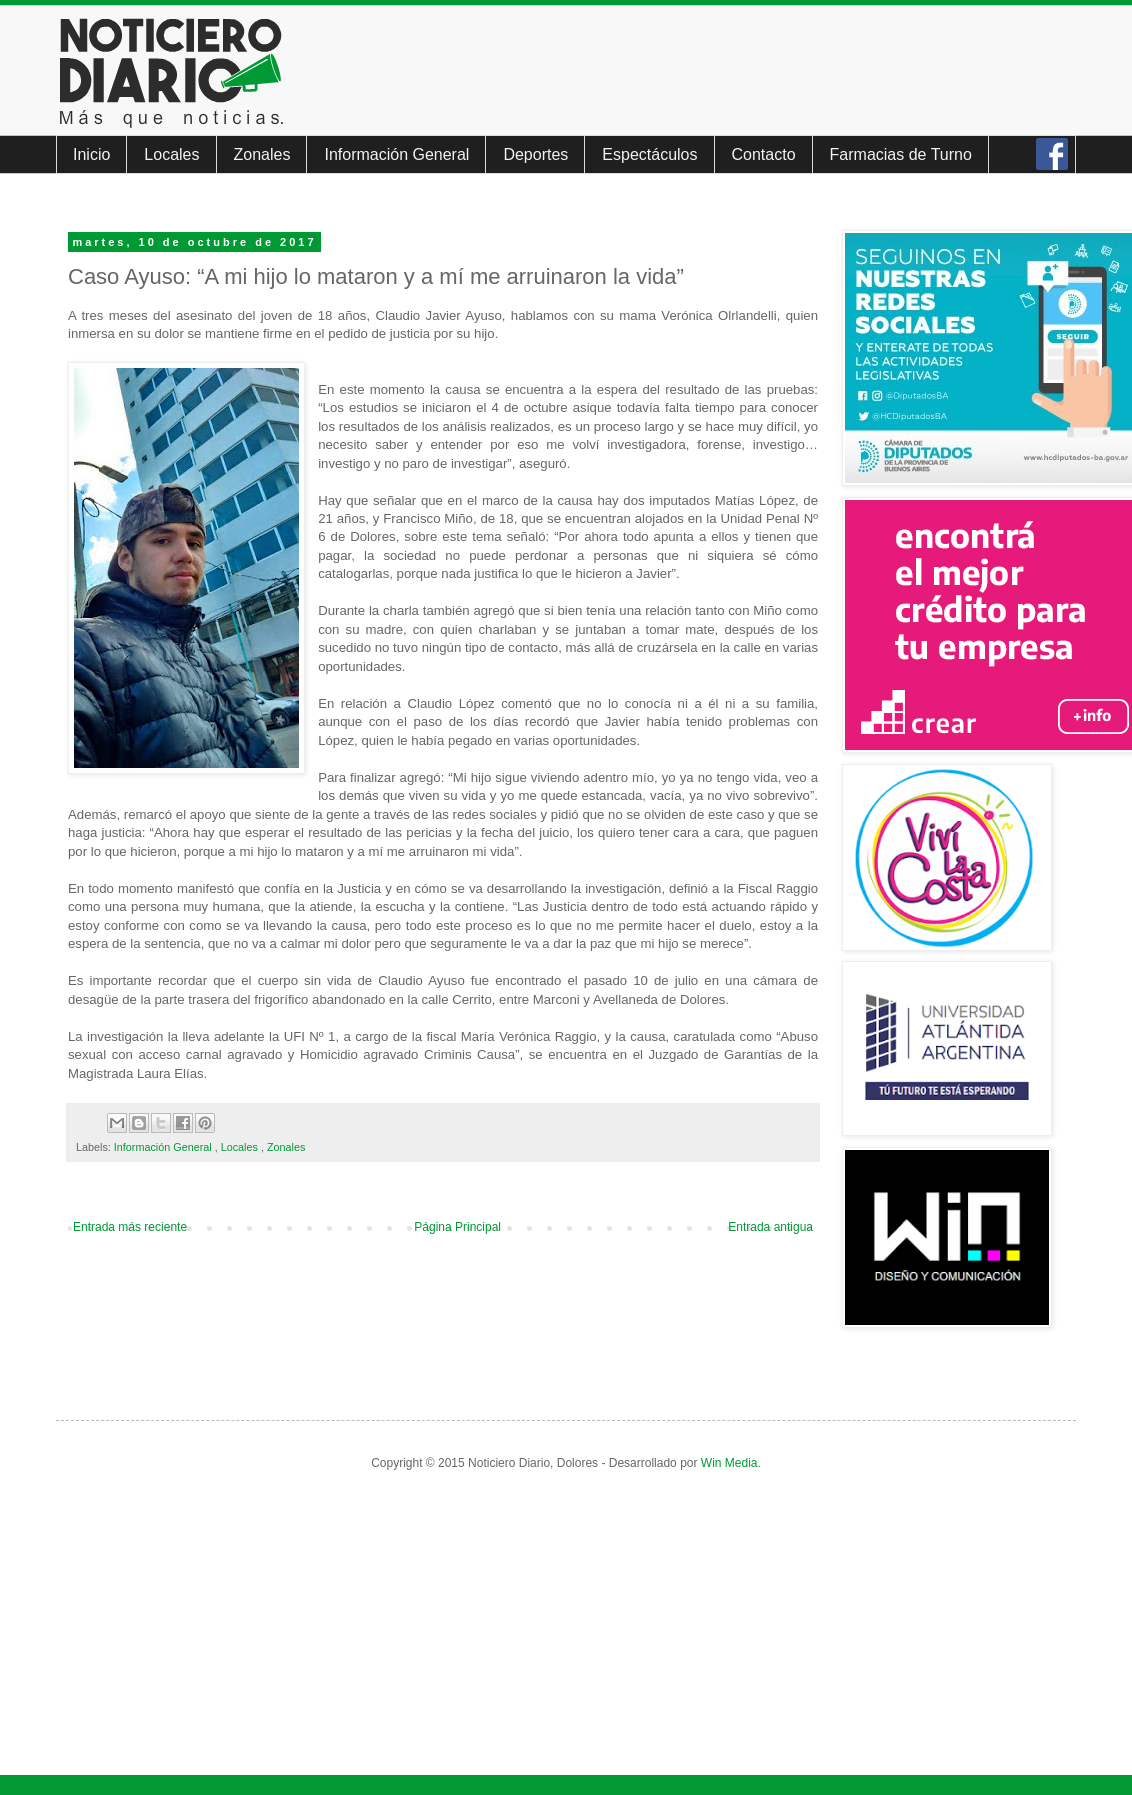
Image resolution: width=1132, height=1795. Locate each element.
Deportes (535, 154)
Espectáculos (649, 154)
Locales (171, 154)
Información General (396, 154)
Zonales (262, 154)
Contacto (764, 154)
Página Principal (457, 1227)
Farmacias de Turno (901, 154)
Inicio (91, 154)
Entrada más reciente (130, 1227)
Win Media (729, 1463)
